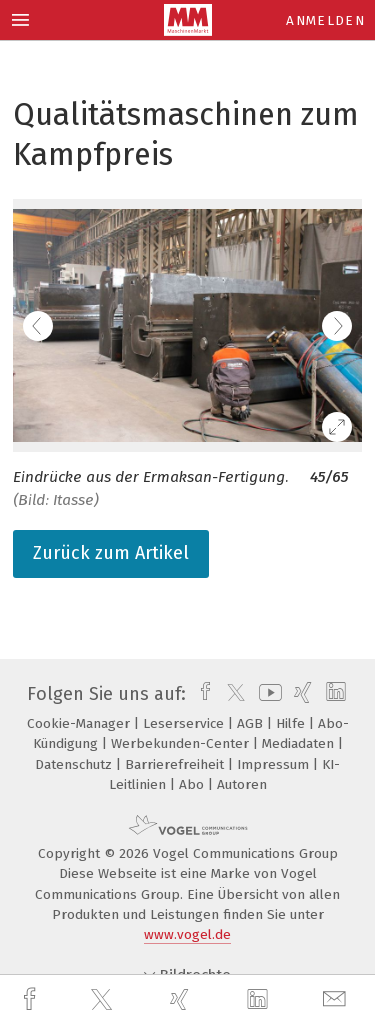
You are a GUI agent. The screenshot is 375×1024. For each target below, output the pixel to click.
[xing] (182, 999)
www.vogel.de (187, 934)
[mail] (337, 999)
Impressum (275, 764)
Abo (193, 784)
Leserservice (185, 723)
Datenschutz (75, 764)
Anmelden (325, 20)
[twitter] (104, 1000)
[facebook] (32, 999)
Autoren (242, 784)
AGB (252, 723)
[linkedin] (260, 1000)
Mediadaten (300, 743)
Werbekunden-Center (182, 743)
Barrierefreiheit (176, 764)
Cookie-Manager (80, 723)
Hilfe (292, 723)
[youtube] (267, 694)
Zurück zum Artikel (111, 553)
